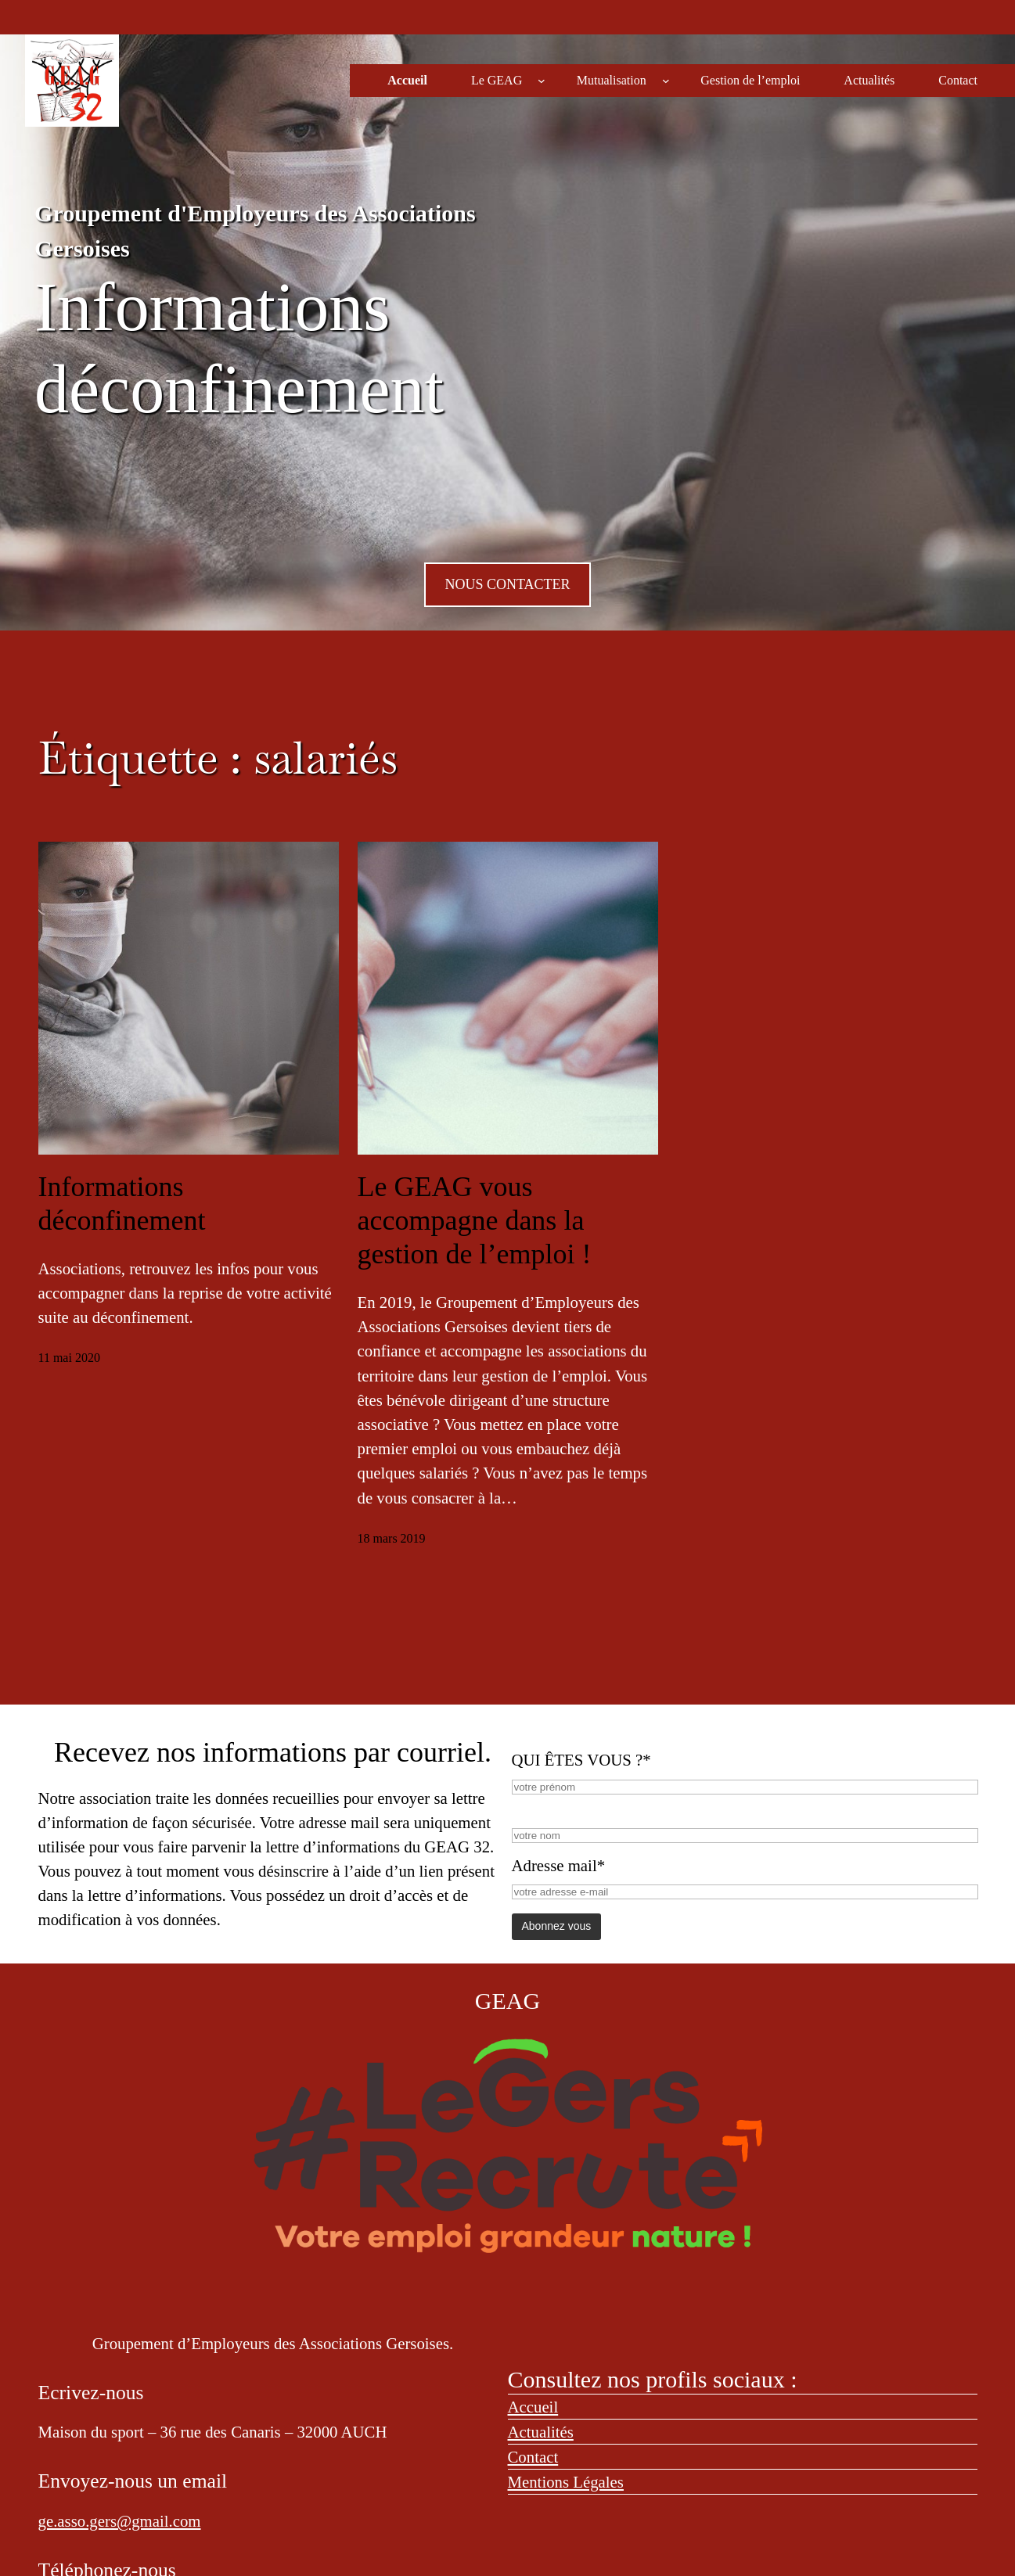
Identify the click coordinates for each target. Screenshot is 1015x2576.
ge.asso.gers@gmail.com (119, 2521)
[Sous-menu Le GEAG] (541, 80)
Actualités (541, 2432)
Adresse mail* (559, 1865)
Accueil (533, 2407)
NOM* (535, 1809)
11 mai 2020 (69, 1357)
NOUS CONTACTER (507, 584)
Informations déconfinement (122, 1203)
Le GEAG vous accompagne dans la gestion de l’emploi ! (475, 1220)
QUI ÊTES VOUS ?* (581, 1760)
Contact (533, 2457)
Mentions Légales (566, 2482)
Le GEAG (496, 80)
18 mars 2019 (392, 1538)
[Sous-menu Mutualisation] (666, 80)
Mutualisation (611, 80)
